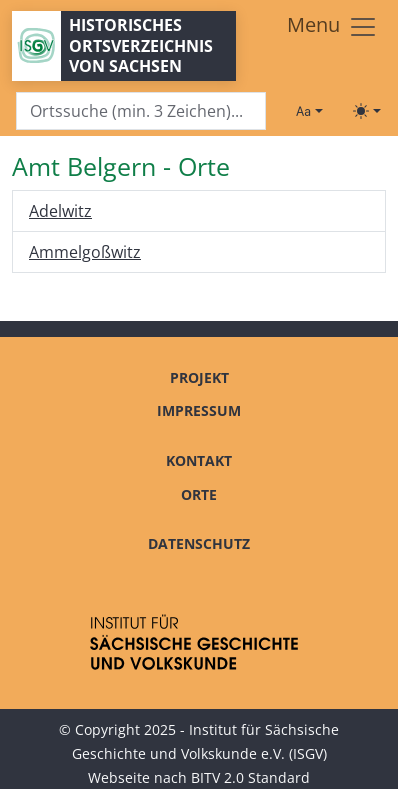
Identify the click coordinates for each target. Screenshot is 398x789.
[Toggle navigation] (332, 27)
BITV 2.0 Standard (250, 777)
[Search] (141, 111)
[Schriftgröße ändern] (309, 111)
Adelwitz (60, 211)
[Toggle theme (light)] (367, 111)
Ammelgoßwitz (85, 252)
